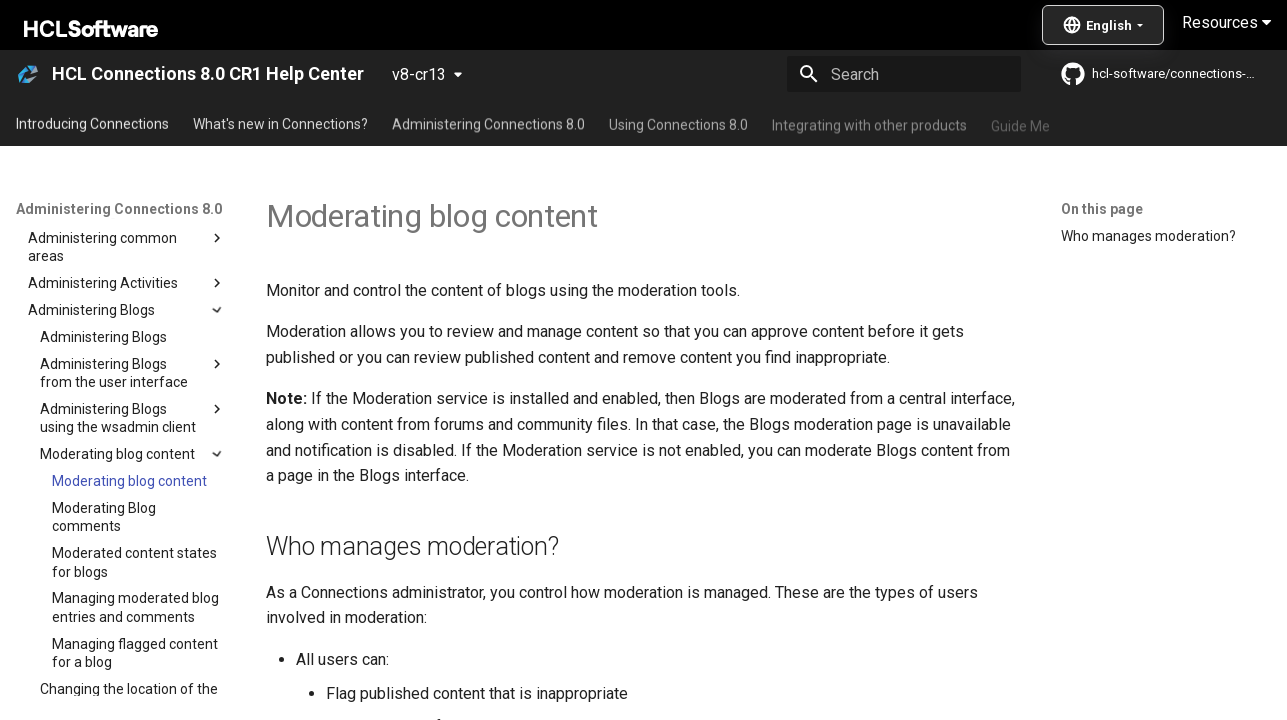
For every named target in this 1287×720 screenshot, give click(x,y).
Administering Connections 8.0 (488, 123)
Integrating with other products (869, 123)
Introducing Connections (92, 123)
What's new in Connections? (280, 123)
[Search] (904, 74)
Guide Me (1020, 123)
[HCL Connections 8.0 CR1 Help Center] (28, 74)
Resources (1226, 22)
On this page (1102, 209)
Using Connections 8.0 (678, 123)
